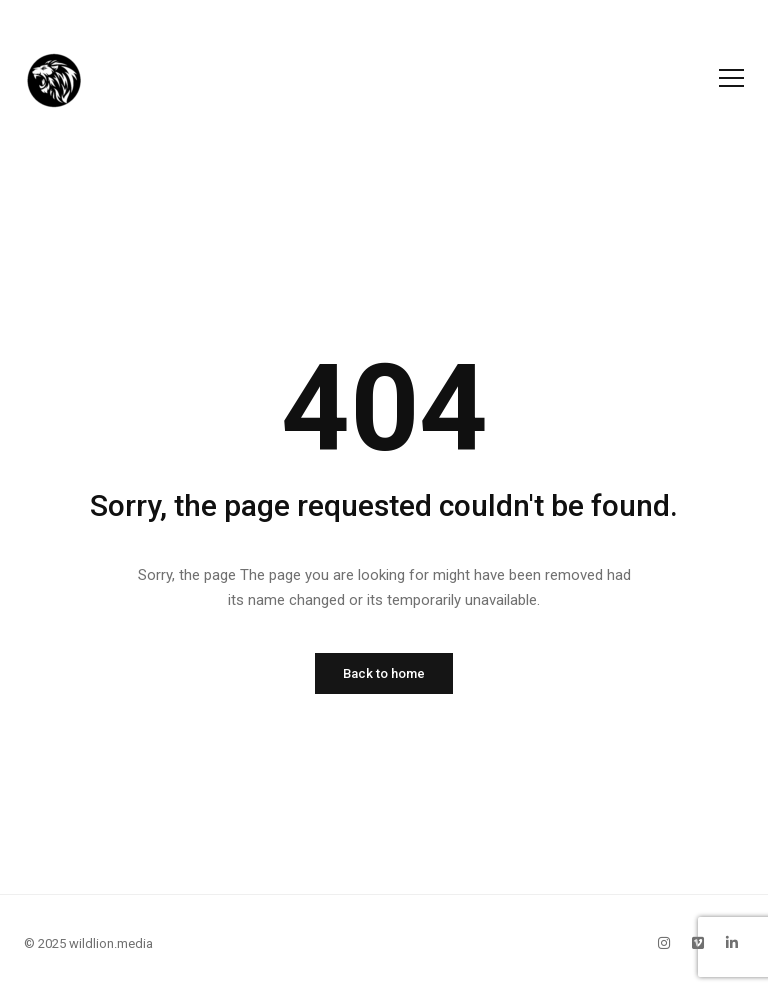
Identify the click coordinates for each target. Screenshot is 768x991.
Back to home (384, 673)
